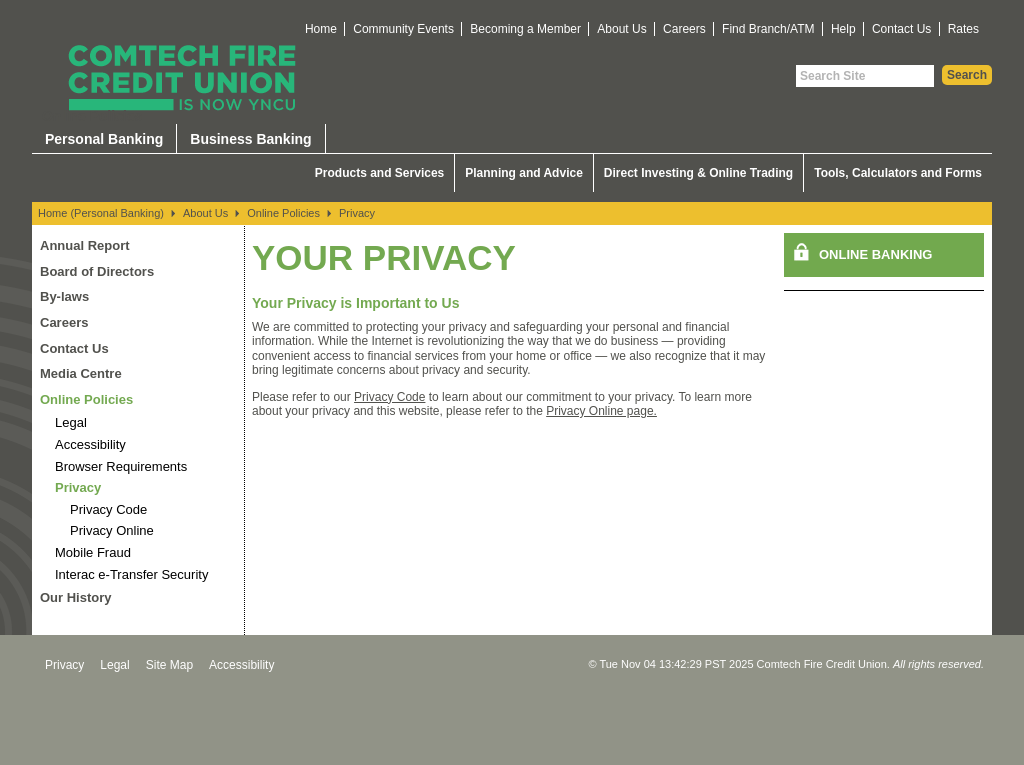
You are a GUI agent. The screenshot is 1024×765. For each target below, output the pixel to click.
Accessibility (90, 444)
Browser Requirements (121, 466)
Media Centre (81, 373)
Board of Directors (97, 271)
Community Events (403, 29)
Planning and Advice (524, 173)
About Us (621, 29)
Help (843, 29)
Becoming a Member (525, 29)
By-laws (64, 296)
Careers (684, 29)
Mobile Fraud (93, 552)
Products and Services (379, 173)
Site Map (169, 665)
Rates (963, 29)
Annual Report (85, 245)
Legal (71, 422)
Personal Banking (104, 139)
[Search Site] (865, 76)
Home (321, 29)
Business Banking (250, 139)
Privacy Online (112, 530)
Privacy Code (108, 509)
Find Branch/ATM (768, 29)
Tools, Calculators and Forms (898, 173)
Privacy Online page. (601, 411)
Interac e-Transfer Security (131, 574)
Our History (76, 597)
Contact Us (901, 29)
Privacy (357, 213)
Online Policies (283, 213)
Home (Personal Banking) (101, 213)
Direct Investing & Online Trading (698, 173)
